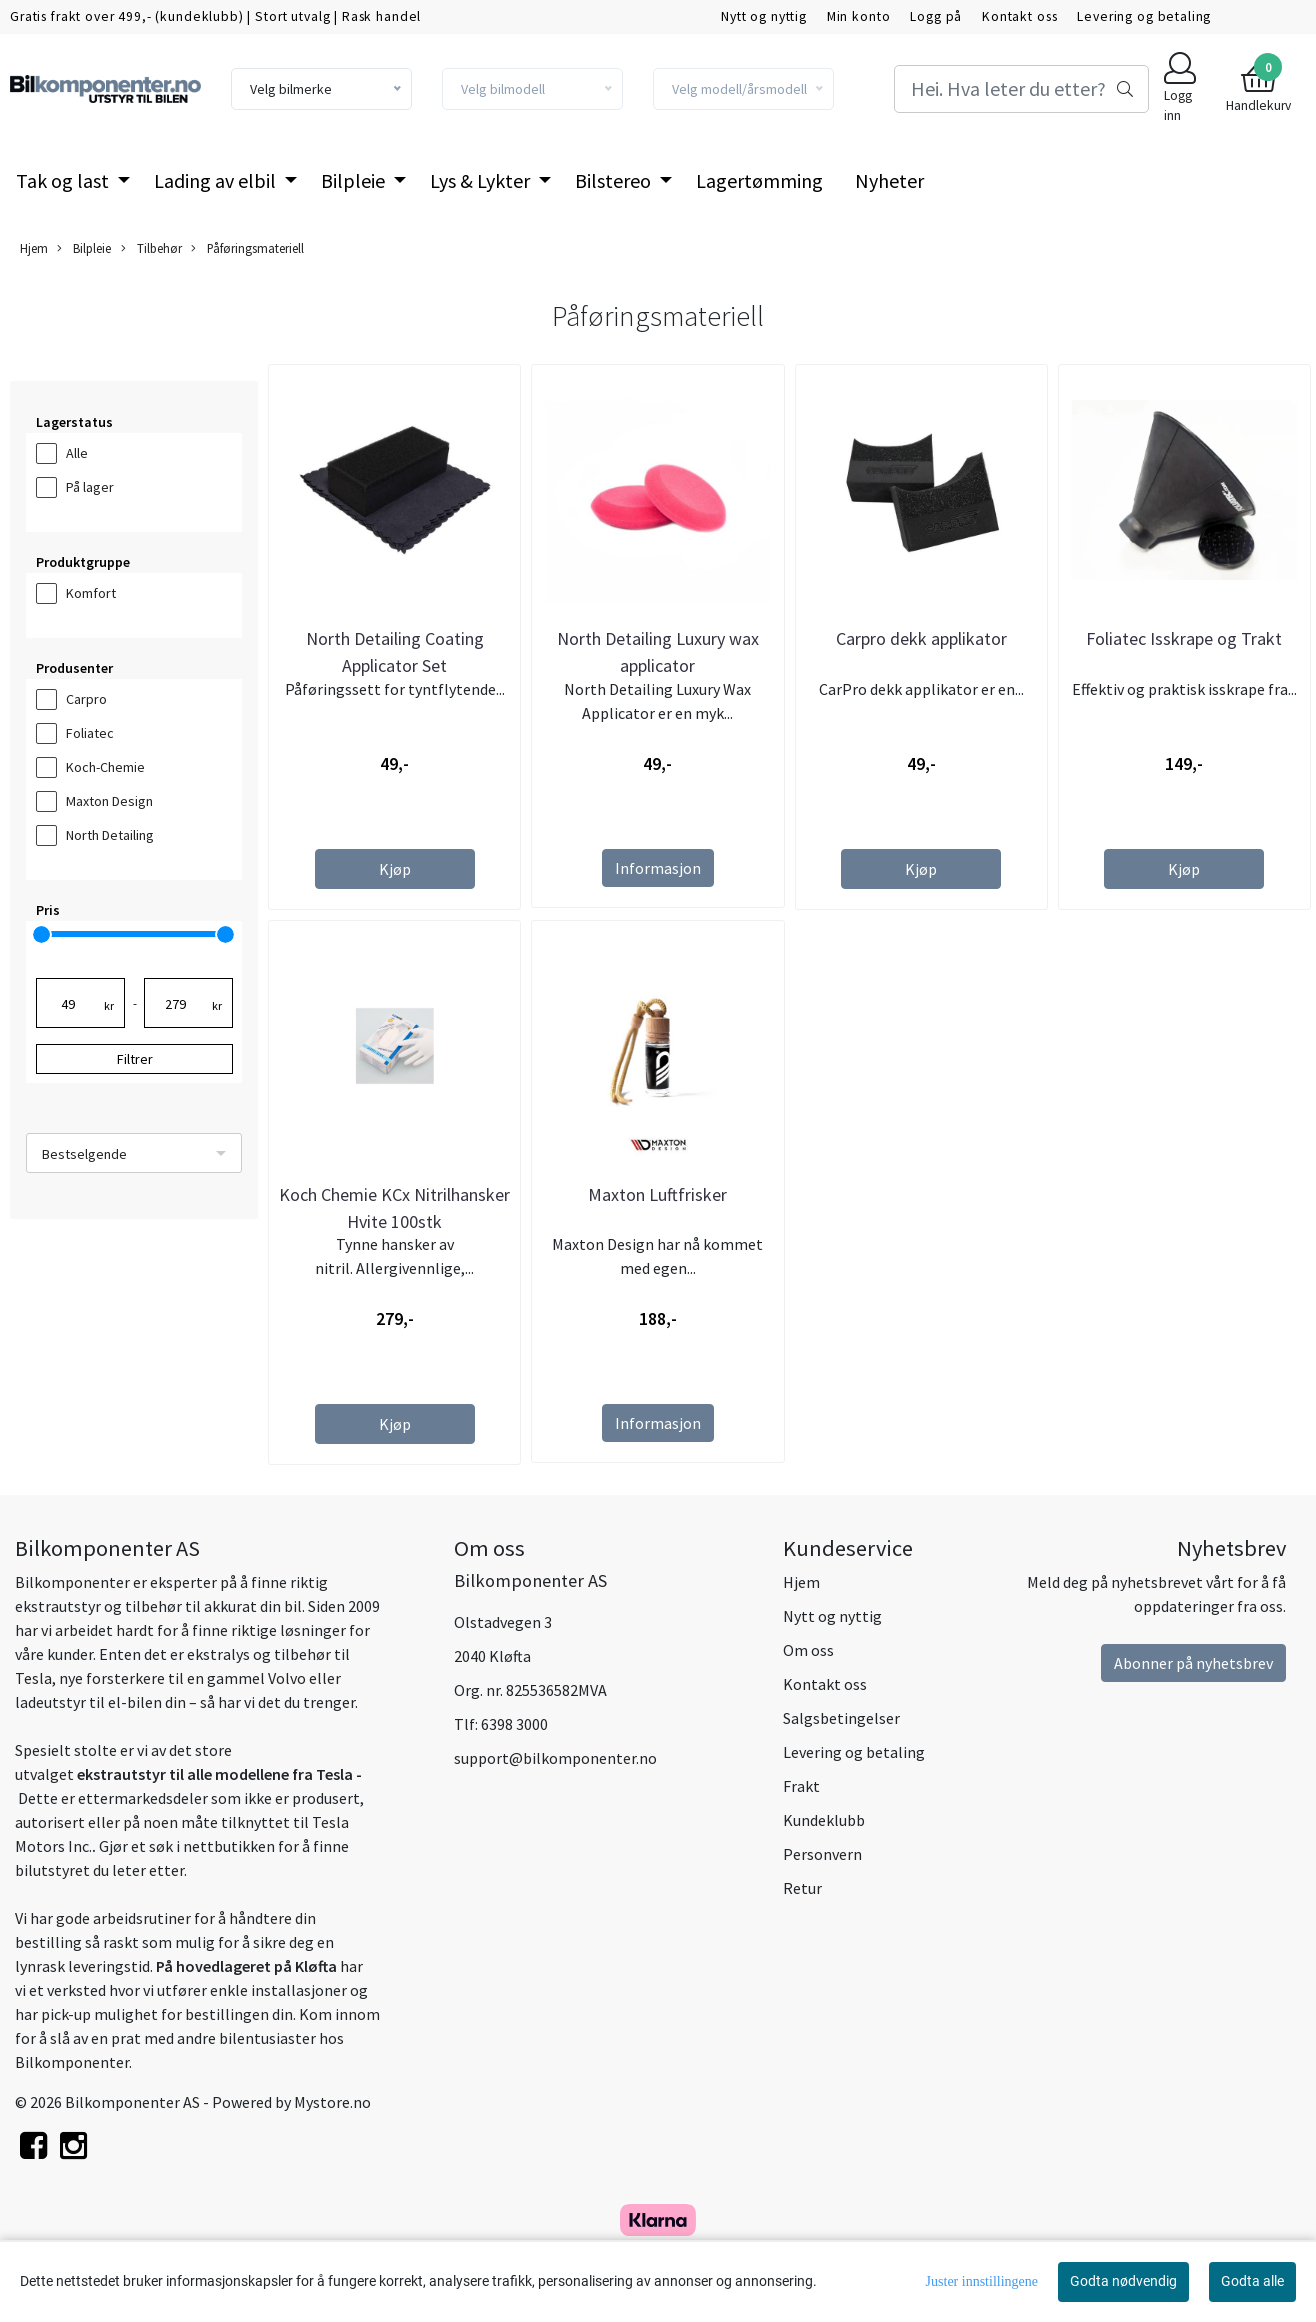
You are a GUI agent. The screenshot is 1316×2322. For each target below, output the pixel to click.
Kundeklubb (824, 1820)
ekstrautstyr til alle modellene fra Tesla (215, 1774)
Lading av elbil (217, 180)
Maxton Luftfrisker (657, 1194)
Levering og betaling (1144, 16)
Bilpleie (355, 180)
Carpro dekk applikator (921, 638)
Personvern (822, 1854)
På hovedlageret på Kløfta (246, 1966)
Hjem (34, 248)
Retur (802, 1888)
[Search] (1021, 89)
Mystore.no (332, 2102)
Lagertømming (759, 180)
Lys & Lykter (482, 180)
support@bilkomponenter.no (555, 1758)
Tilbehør (151, 248)
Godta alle (1252, 2281)
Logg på (936, 16)
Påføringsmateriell (247, 248)
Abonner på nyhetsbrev (1193, 1663)
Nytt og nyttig (764, 16)
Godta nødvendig (1123, 2281)
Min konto (859, 16)
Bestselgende (84, 1154)
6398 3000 (514, 1724)
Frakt (801, 1786)
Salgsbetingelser (841, 1718)
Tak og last (64, 180)
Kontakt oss (1019, 16)
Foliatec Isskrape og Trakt (1184, 638)
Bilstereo (615, 180)
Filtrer (135, 1059)
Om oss (808, 1650)
